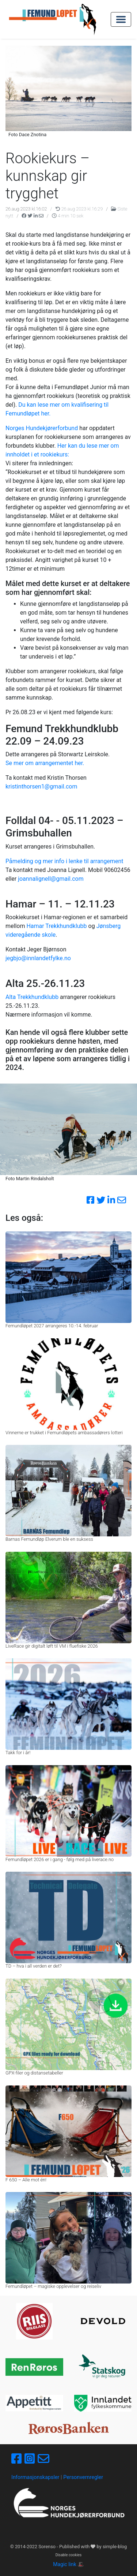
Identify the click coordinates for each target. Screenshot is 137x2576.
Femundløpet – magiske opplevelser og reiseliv (53, 2286)
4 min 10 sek (67, 216)
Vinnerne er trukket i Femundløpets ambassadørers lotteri (64, 1432)
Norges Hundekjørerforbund (41, 428)
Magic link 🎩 (68, 2564)
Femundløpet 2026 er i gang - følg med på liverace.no (59, 1859)
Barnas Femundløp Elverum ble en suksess (49, 1539)
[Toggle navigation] (121, 19)
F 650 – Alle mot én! (25, 2179)
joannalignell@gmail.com (51, 878)
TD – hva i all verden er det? (33, 1966)
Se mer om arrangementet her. (44, 763)
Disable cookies (69, 2555)
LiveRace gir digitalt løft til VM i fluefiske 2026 (51, 1646)
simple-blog (115, 2546)
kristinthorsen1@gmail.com (41, 786)
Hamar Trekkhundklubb (56, 925)
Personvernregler (83, 2477)
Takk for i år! (17, 1752)
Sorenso (47, 2546)
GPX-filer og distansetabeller (34, 2073)
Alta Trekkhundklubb (31, 997)
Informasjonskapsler (35, 2477)
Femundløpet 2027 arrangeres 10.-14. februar (51, 1325)
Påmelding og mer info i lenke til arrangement (64, 861)
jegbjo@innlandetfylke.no (38, 958)
